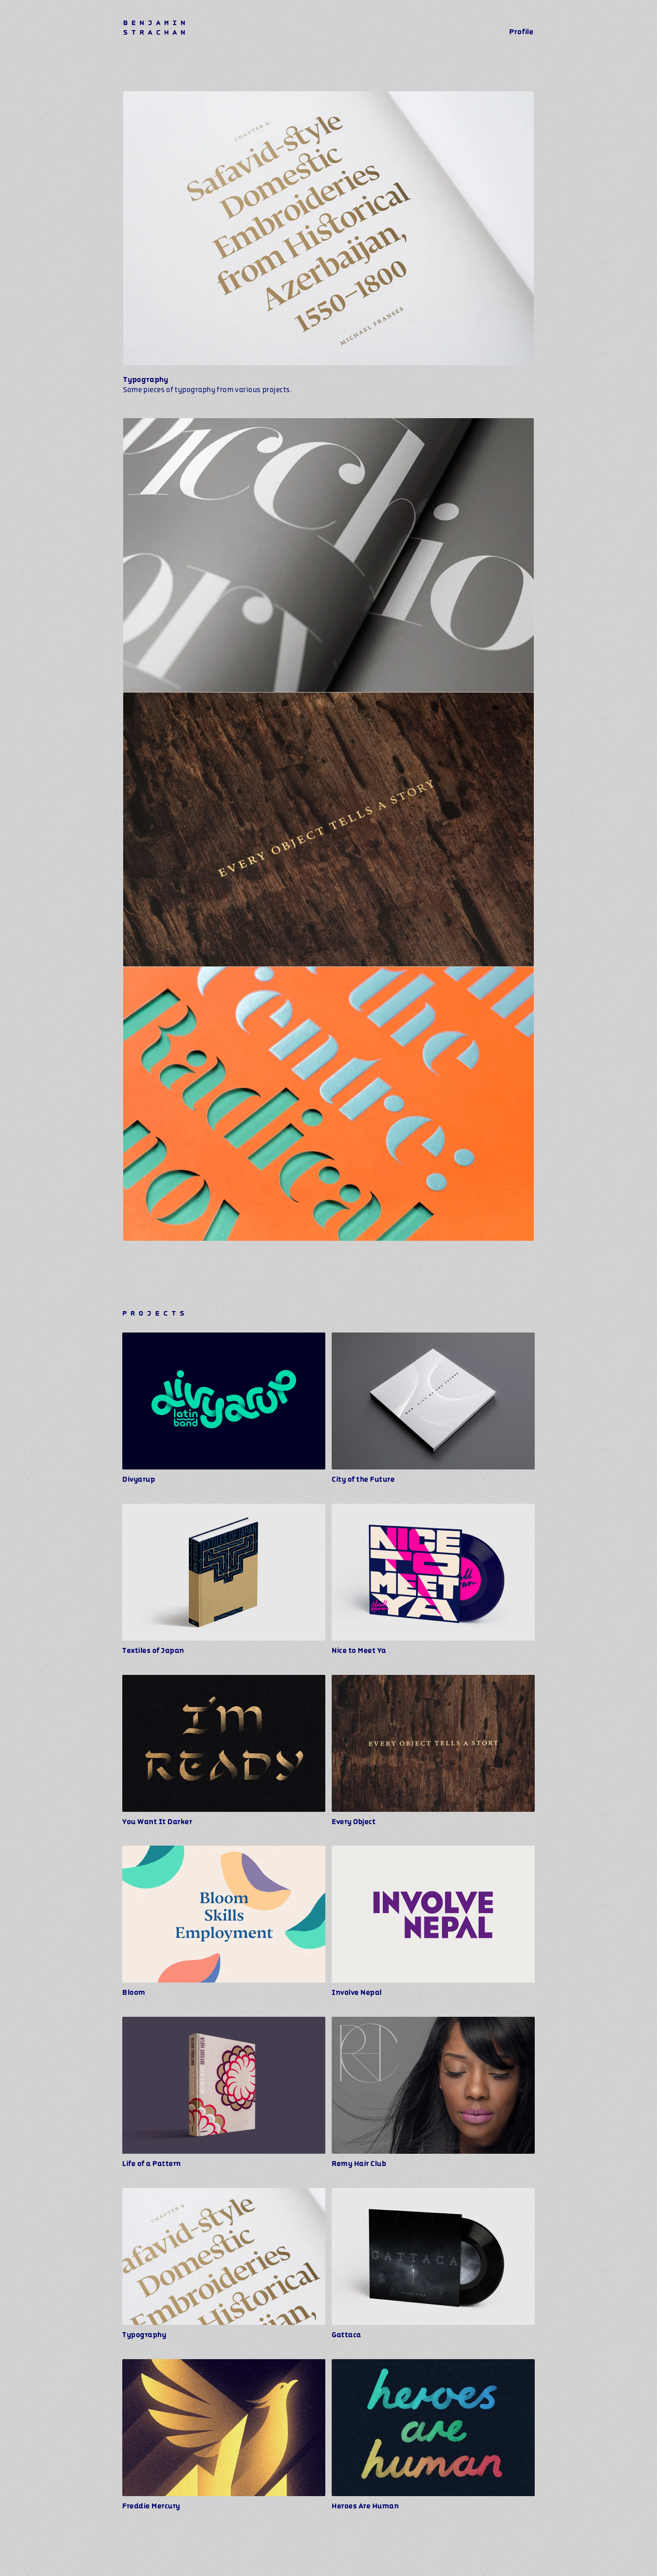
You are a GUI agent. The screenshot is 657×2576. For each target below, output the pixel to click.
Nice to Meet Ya (359, 1650)
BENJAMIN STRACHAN (156, 28)
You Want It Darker (157, 1822)
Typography (144, 2335)
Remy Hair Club (359, 2163)
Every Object (353, 1822)
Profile (521, 32)
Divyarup (138, 1479)
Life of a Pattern (151, 2163)
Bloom (134, 1992)
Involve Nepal (357, 1992)
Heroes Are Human (365, 2506)
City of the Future (363, 1479)
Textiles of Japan (153, 1650)
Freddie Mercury (151, 2506)
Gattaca (346, 2335)
